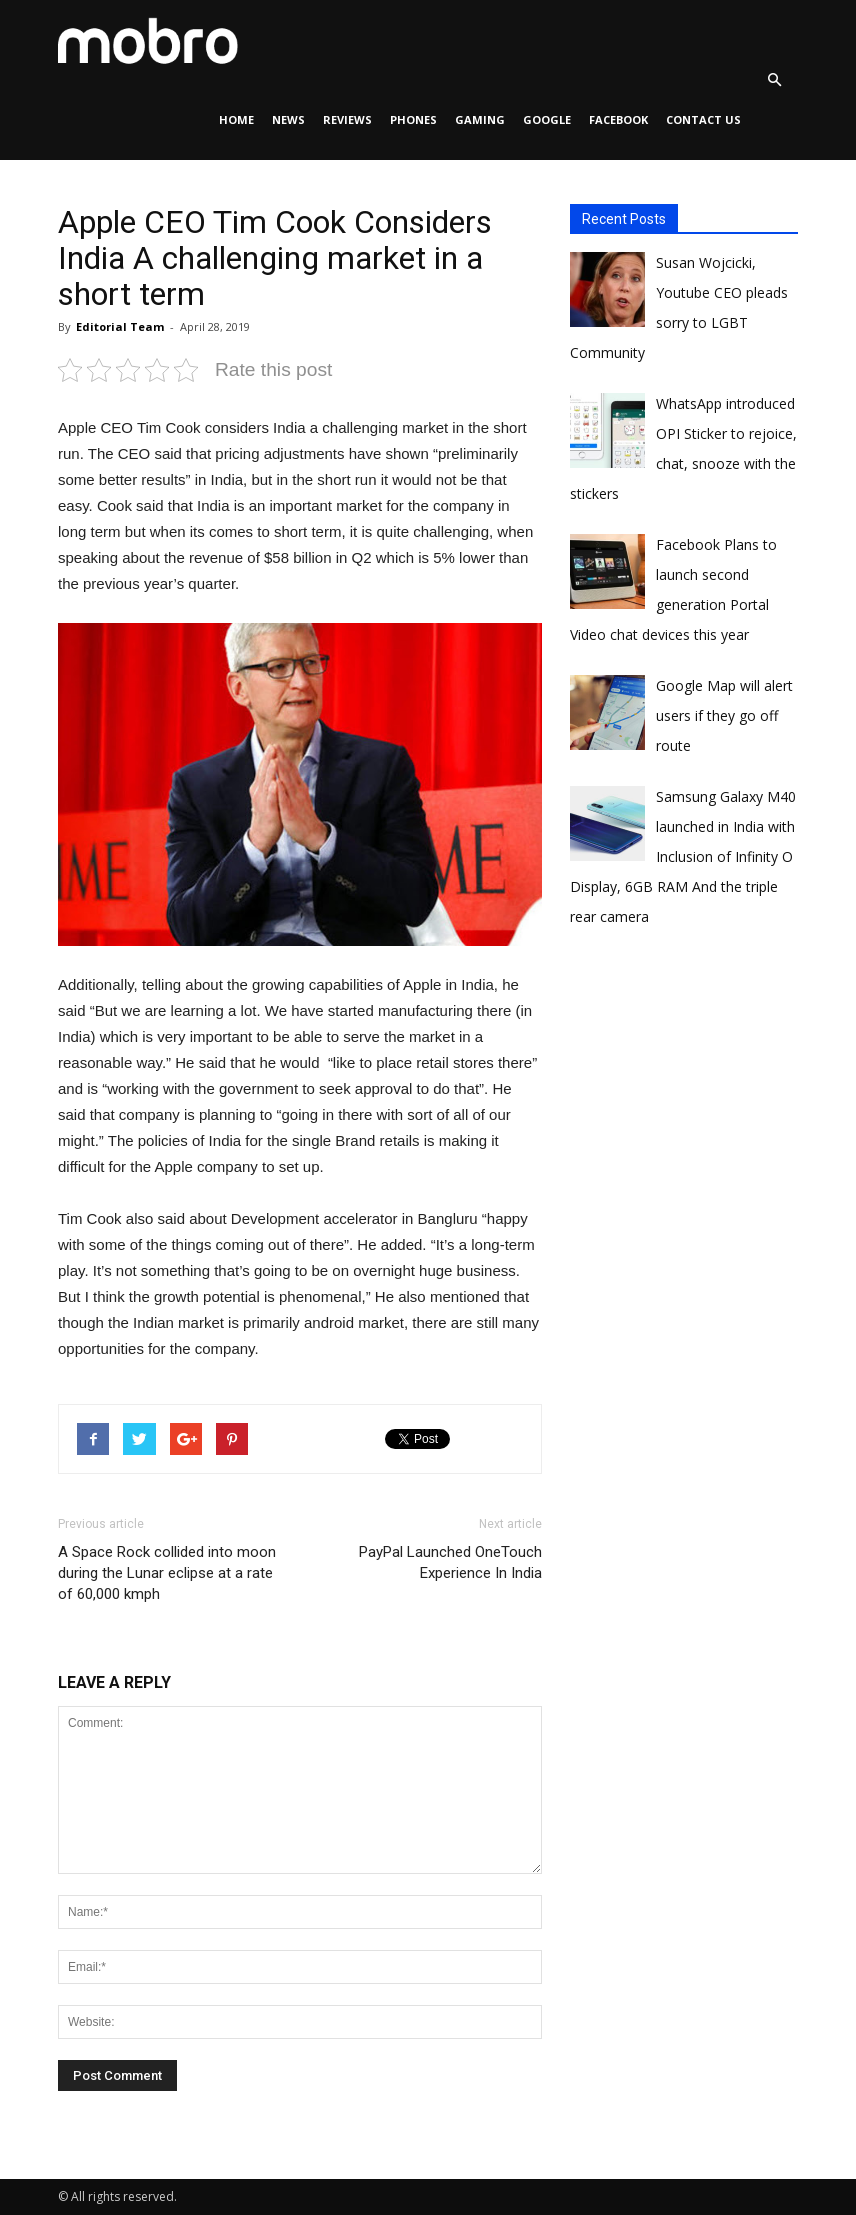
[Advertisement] (713, 1151)
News (288, 119)
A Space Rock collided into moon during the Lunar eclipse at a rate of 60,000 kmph (167, 1573)
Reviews (347, 119)
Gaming (480, 119)
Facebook (618, 119)
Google (547, 119)
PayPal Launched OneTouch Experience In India (450, 1562)
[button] (774, 80)
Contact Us (703, 119)
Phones (413, 119)
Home (236, 119)
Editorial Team (120, 326)
